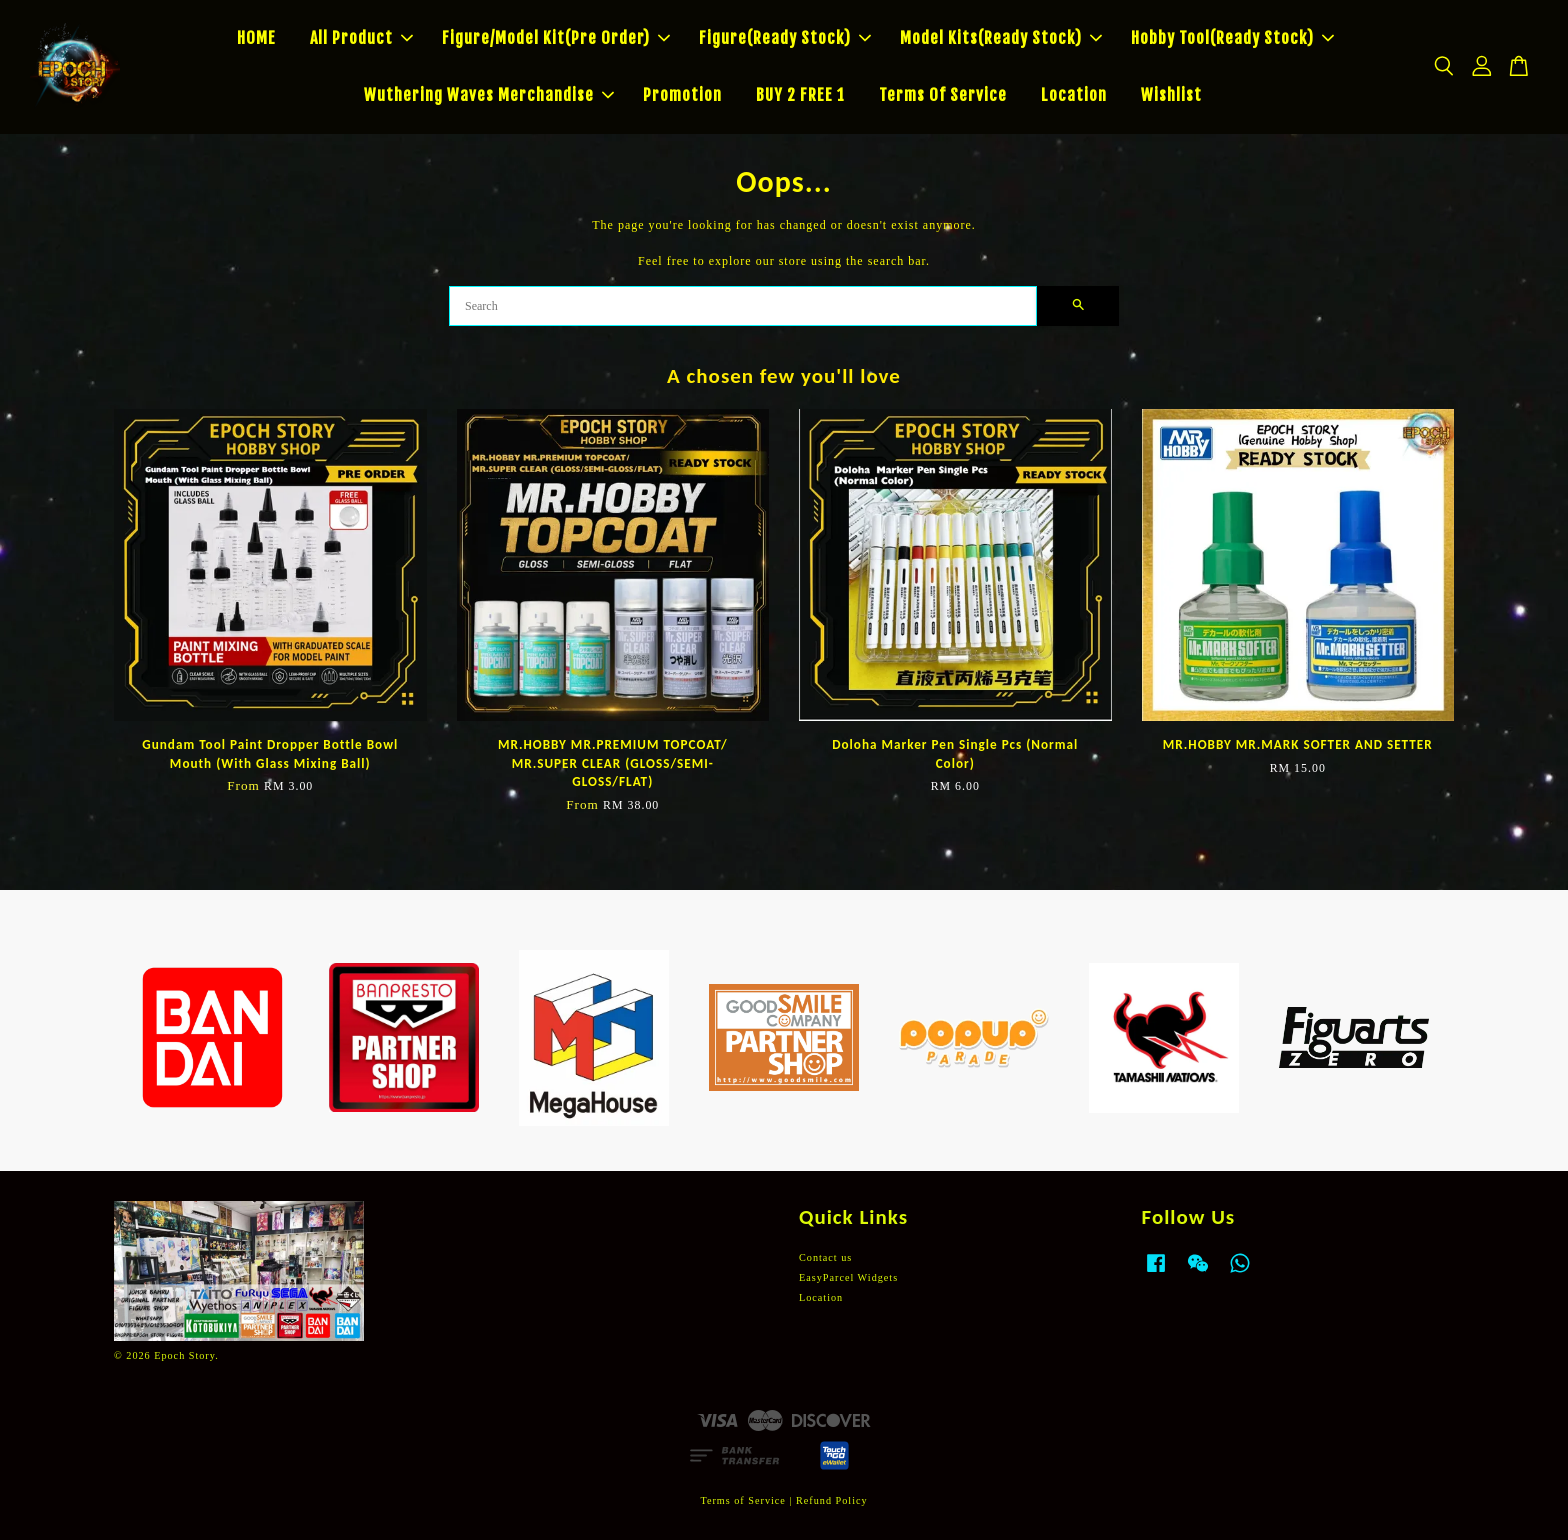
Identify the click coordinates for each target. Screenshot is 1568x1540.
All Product (361, 38)
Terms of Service (742, 1500)
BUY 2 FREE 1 (800, 95)
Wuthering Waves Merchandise (489, 95)
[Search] (743, 306)
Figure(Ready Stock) (785, 38)
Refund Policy (832, 1500)
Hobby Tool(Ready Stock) (1232, 38)
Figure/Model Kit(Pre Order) (556, 38)
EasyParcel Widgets (848, 1277)
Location (1074, 95)
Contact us (825, 1257)
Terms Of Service (943, 95)
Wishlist (1171, 95)
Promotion (682, 95)
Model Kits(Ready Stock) (1001, 38)
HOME (256, 38)
